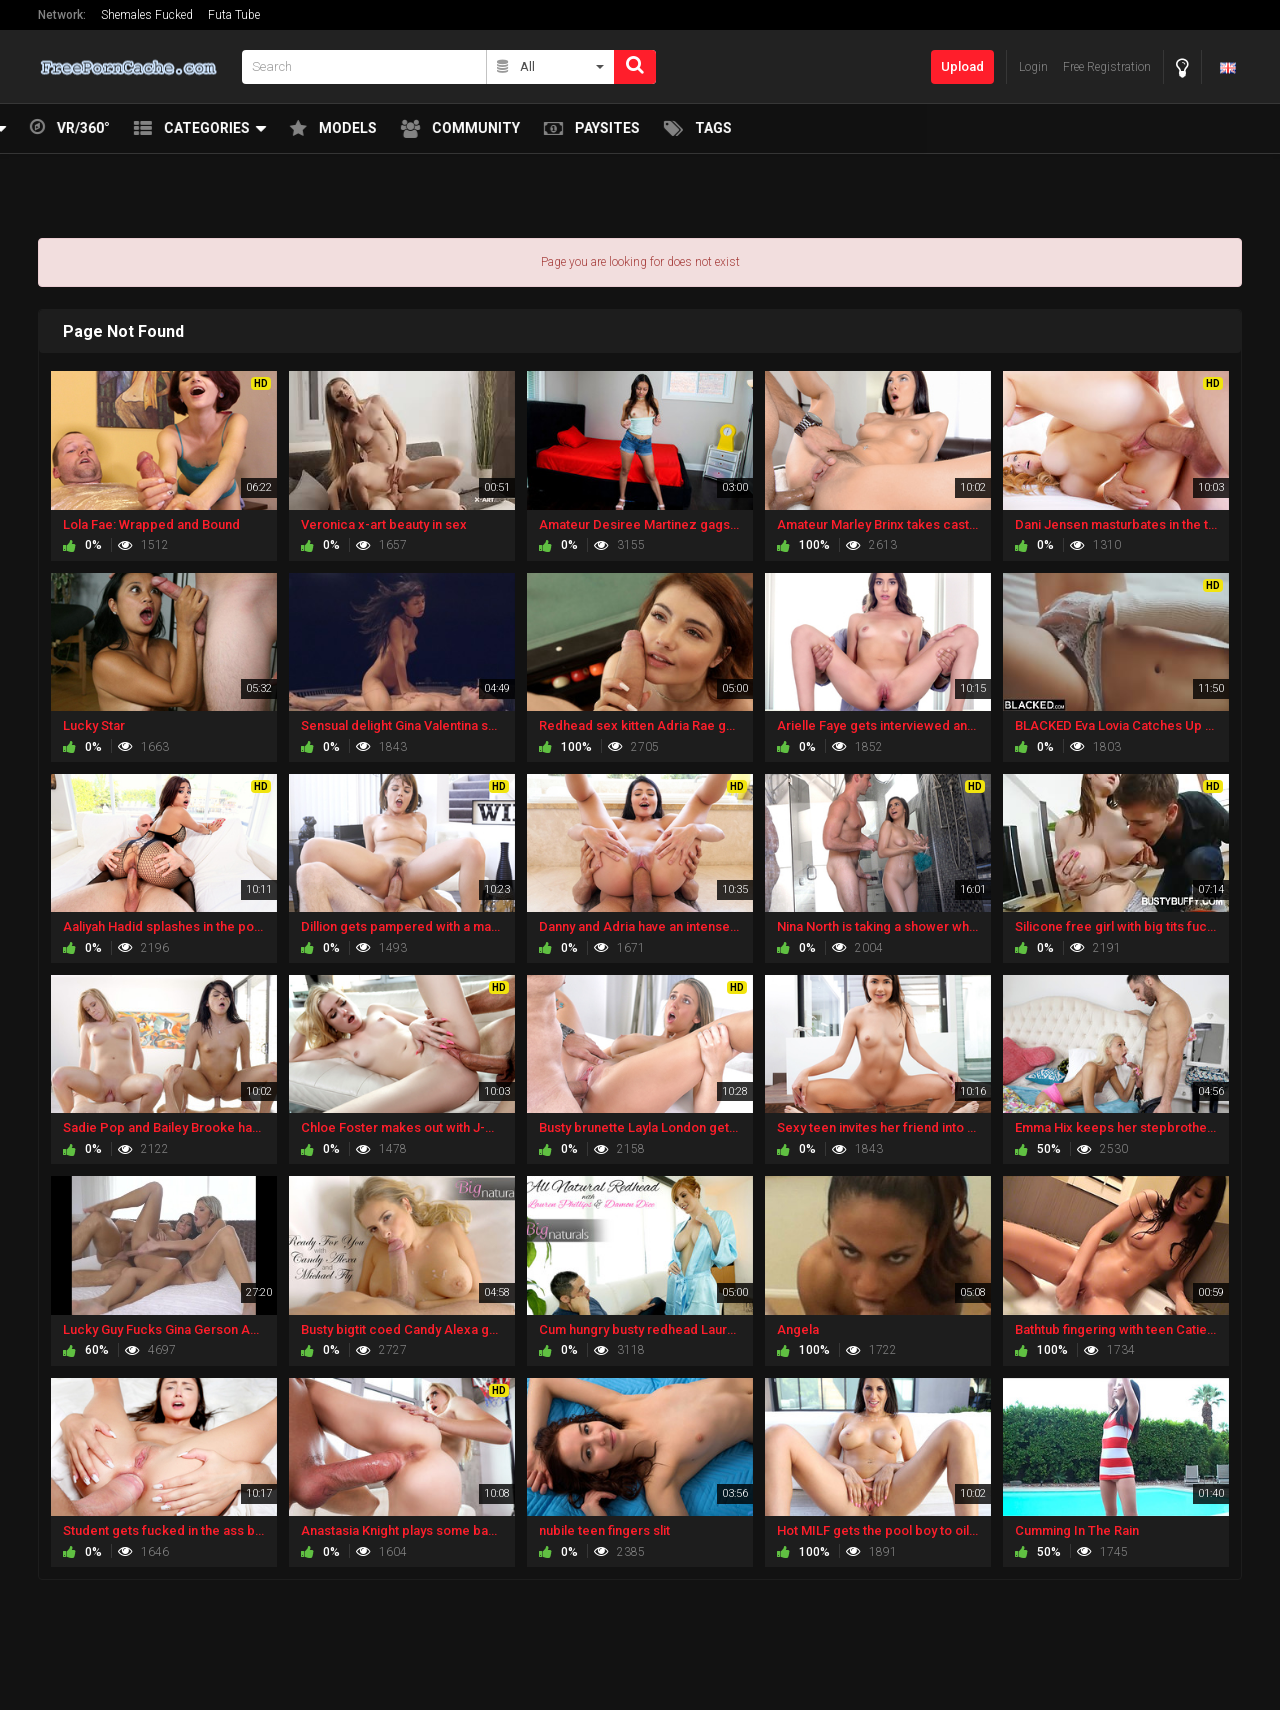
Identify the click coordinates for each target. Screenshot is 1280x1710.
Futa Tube (234, 15)
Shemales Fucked (147, 15)
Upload (962, 66)
